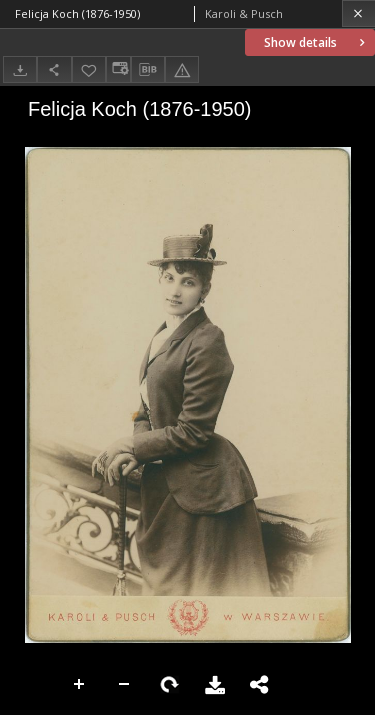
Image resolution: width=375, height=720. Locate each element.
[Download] (20, 69)
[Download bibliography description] (148, 70)
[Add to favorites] (89, 69)
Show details (316, 42)
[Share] (54, 69)
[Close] (358, 13)
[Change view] (118, 69)
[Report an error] (182, 69)
